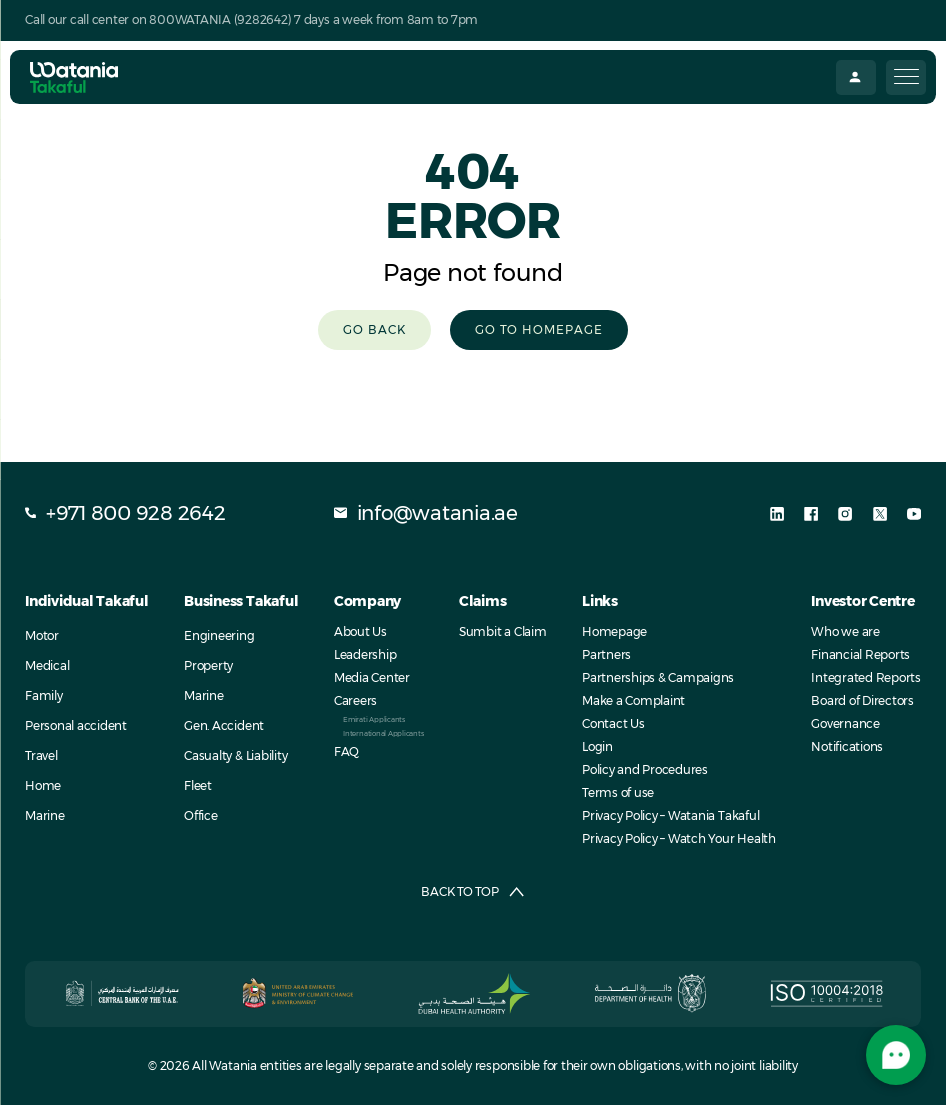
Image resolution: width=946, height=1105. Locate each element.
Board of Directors (862, 700)
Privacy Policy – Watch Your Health (679, 838)
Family (44, 695)
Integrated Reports (866, 677)
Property (208, 665)
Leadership (365, 654)
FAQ (346, 751)
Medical (47, 665)
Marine (45, 815)
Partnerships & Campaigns (658, 677)
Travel (41, 755)
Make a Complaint (633, 700)
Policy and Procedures (645, 769)
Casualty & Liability (235, 755)
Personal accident (76, 725)
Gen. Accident (224, 725)
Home (43, 785)
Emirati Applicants (374, 719)
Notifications (847, 746)
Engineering (219, 635)
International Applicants (383, 733)
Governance (845, 723)
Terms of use (618, 792)
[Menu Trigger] (906, 77)
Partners (606, 654)
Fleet (198, 785)
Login (597, 746)
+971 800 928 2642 (125, 513)
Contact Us (613, 723)
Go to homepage (539, 329)
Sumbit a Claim (503, 631)
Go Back (374, 329)
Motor (42, 635)
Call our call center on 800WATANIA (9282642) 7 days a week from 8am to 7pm (251, 19)
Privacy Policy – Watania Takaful (670, 815)
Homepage (614, 631)
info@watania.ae (426, 513)
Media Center (372, 677)
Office (201, 815)
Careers (355, 700)
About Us (360, 631)
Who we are (845, 631)
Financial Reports (860, 654)
